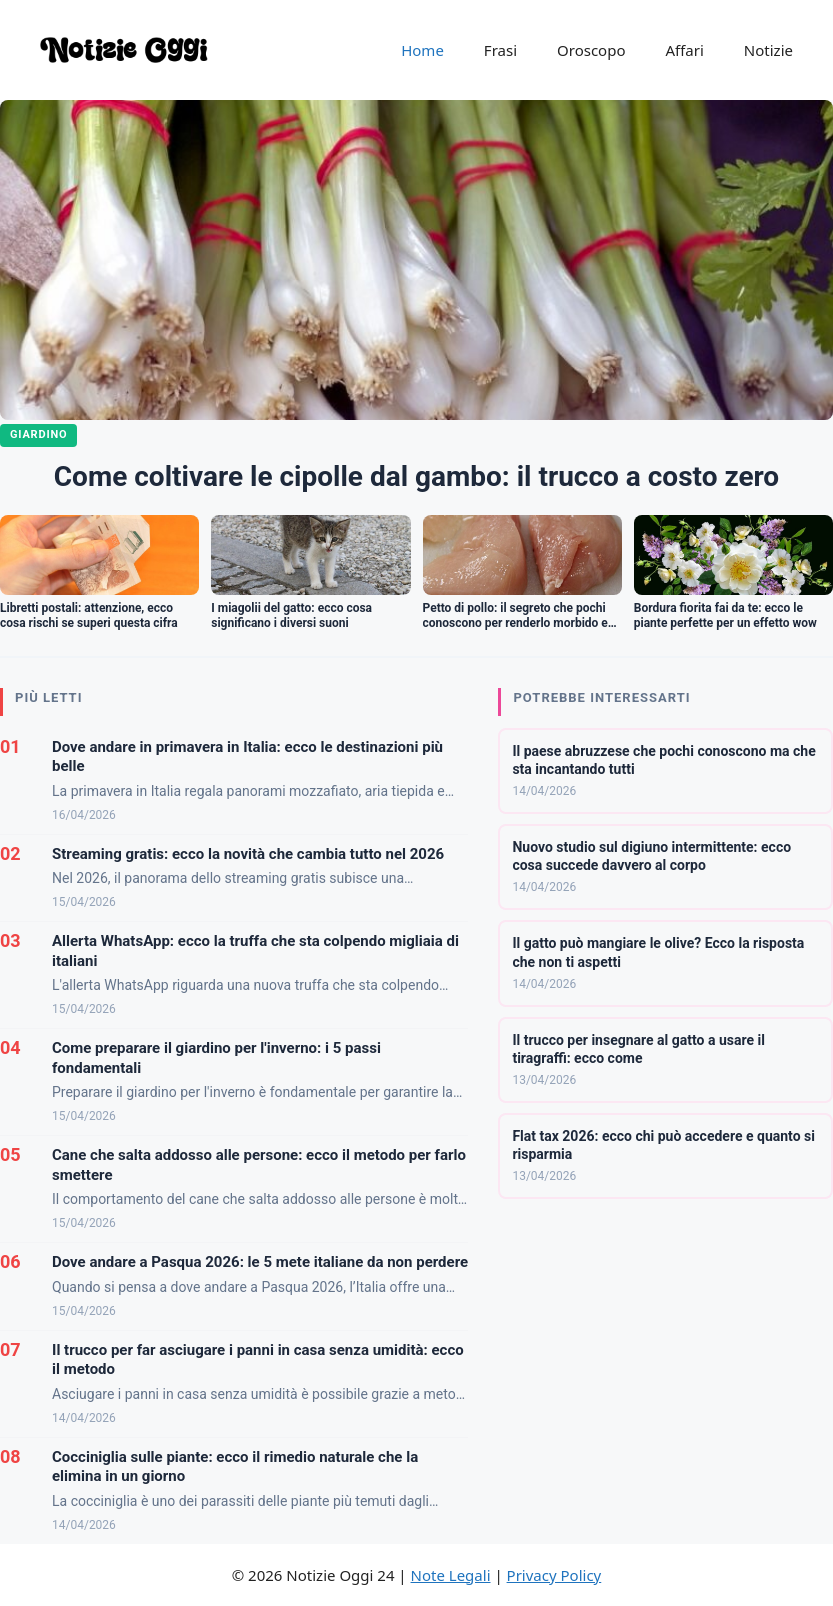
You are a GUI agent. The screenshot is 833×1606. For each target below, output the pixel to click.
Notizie (768, 50)
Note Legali (451, 1575)
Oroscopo (591, 50)
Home (422, 50)
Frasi (500, 50)
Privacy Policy (554, 1575)
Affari (684, 50)
